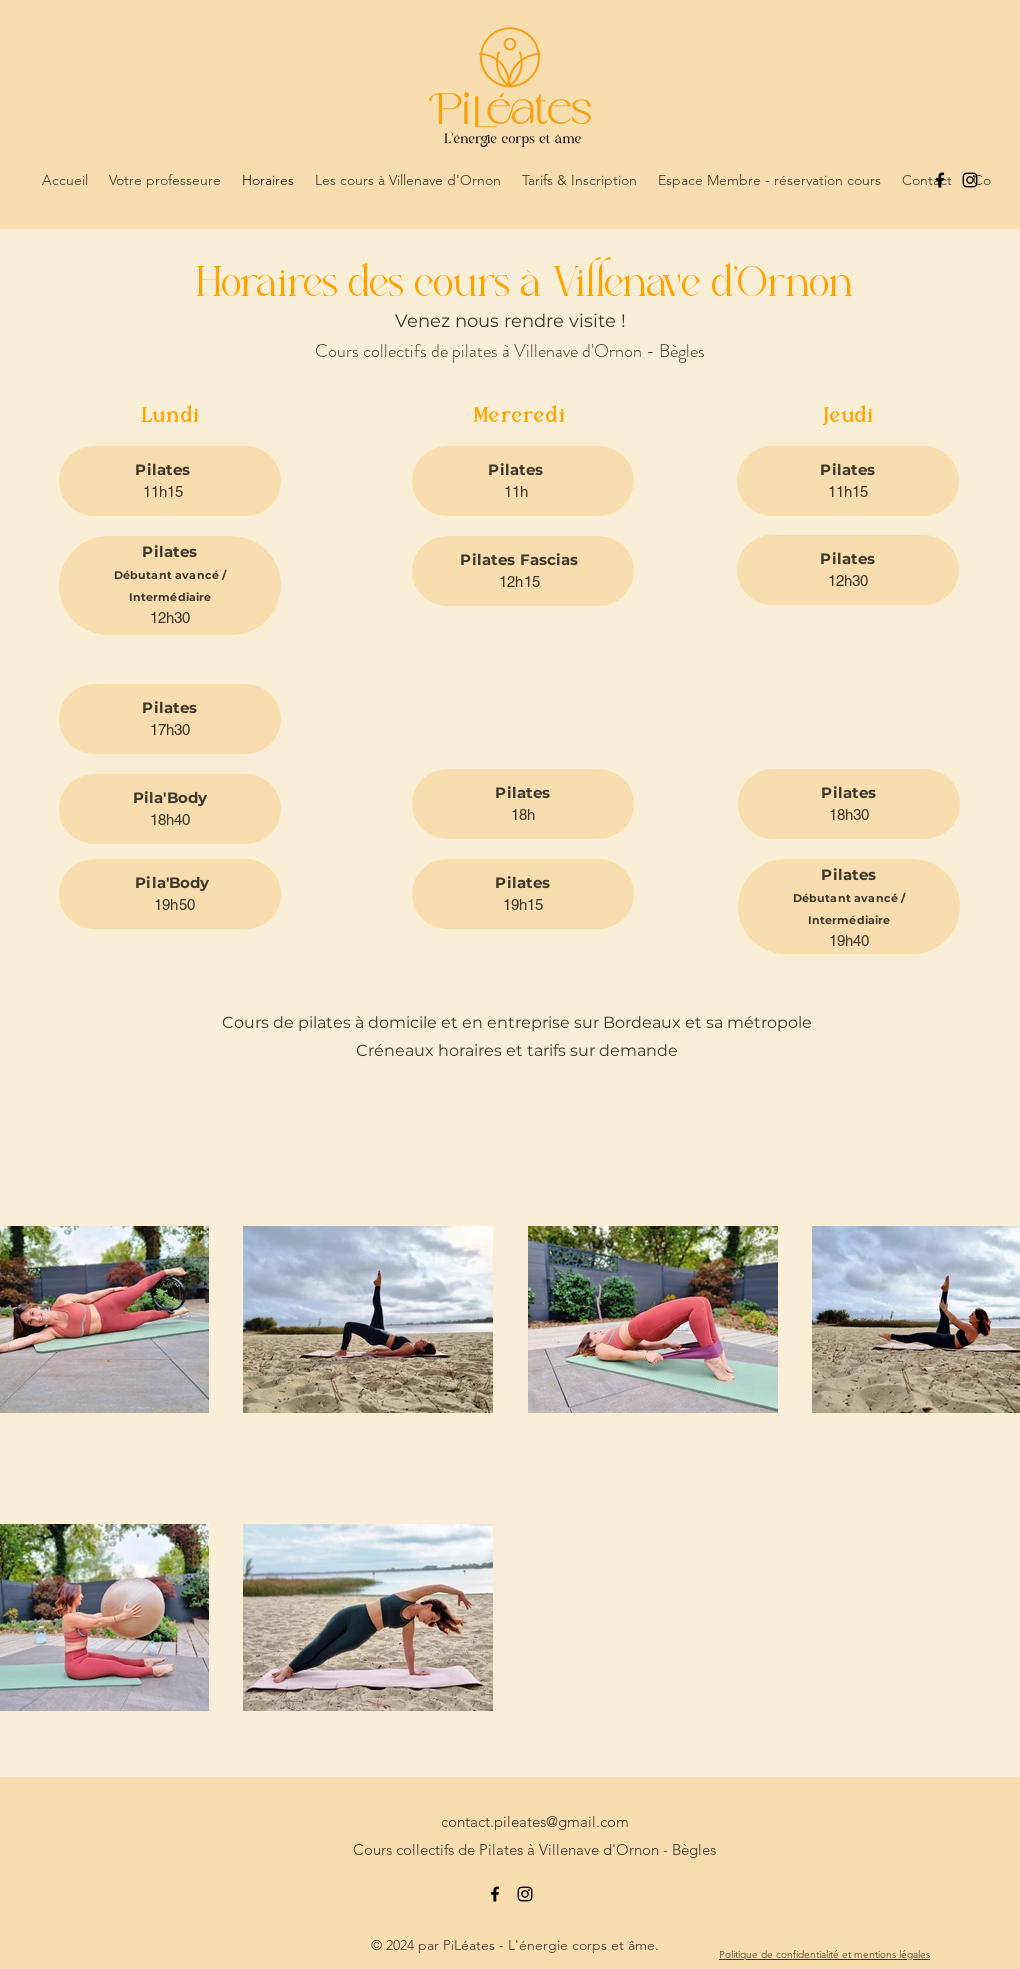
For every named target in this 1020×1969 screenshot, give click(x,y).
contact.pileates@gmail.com (535, 1821)
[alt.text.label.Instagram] (970, 180)
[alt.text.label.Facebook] (940, 180)
